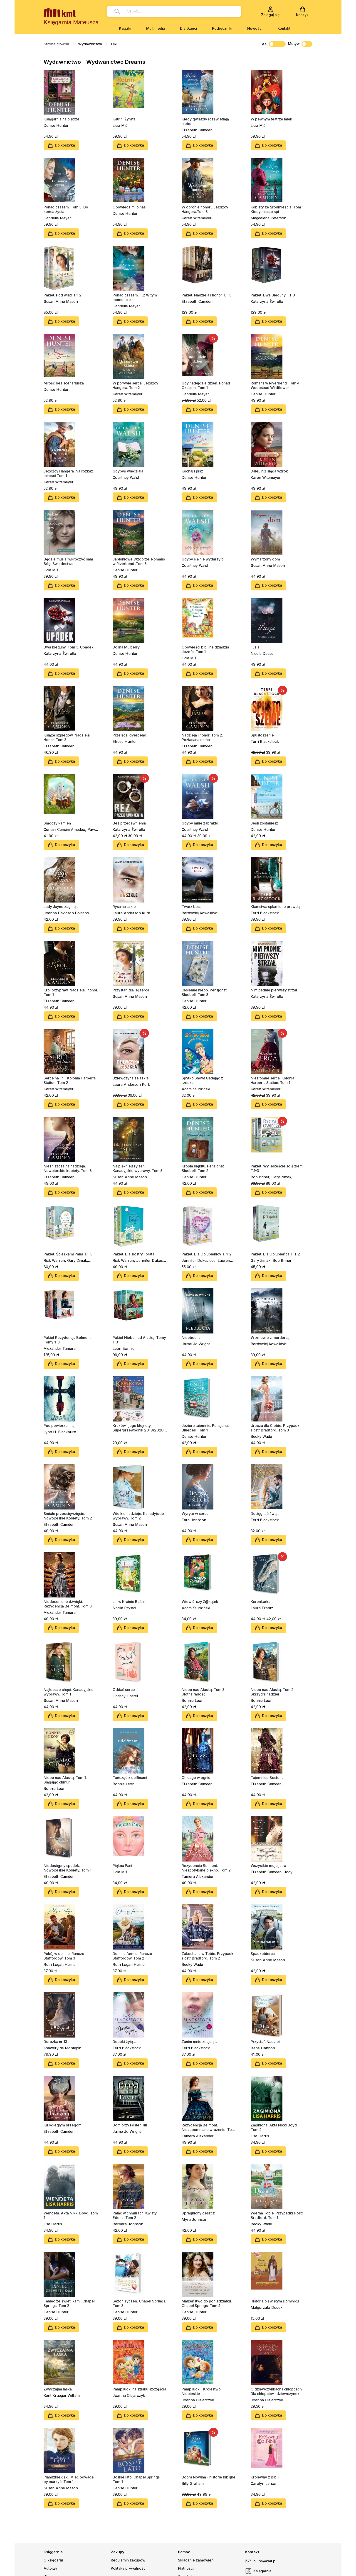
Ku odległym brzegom (63, 2125)
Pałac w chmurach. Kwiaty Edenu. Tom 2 (135, 2215)
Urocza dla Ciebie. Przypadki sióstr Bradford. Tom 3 (275, 1427)
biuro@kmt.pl (260, 2561)
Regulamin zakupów (128, 2560)
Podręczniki (222, 28)
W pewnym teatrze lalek (271, 119)
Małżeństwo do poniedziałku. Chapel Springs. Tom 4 (207, 2303)
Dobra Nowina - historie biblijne (208, 2477)
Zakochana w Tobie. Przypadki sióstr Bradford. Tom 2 (208, 1955)
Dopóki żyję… (124, 2041)
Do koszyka (61, 145)
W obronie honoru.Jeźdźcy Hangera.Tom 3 (205, 209)
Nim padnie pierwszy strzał (274, 990)
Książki (125, 28)
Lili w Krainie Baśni (129, 1601)
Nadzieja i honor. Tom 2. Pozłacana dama (202, 737)
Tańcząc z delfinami (130, 1777)
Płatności (186, 2568)
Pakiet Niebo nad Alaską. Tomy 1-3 (139, 1339)
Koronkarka (260, 1601)
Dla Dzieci (188, 28)
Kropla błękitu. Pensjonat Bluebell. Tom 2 (203, 1168)
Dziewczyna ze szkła (130, 1078)
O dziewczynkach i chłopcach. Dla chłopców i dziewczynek (277, 2391)
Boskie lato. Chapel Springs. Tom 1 (137, 2479)
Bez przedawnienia (129, 823)
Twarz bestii (192, 906)
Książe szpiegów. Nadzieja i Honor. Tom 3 (67, 737)
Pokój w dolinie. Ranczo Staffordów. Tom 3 (64, 1955)
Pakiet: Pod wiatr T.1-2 (63, 295)
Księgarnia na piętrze (61, 119)
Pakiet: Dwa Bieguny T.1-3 (273, 295)
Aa (264, 44)
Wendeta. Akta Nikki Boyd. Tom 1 (71, 2215)
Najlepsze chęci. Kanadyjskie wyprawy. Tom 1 (69, 1691)
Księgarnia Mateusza (71, 22)
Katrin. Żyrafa (124, 119)
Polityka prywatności (128, 2568)
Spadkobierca (263, 1953)
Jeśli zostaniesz (264, 823)
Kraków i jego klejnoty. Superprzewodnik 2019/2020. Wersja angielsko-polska (139, 1427)
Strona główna (56, 44)
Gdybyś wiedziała (128, 471)
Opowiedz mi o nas (129, 207)
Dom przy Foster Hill (130, 2125)
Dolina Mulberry (126, 647)
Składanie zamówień (196, 2560)
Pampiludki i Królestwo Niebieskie (201, 2391)
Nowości (254, 28)
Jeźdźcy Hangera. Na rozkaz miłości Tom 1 (68, 473)
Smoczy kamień (57, 823)
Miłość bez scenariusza (64, 383)
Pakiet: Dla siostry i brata (133, 1254)
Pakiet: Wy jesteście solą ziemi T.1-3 (277, 1168)
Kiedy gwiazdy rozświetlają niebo (205, 121)
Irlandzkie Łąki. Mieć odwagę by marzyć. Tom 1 (69, 2479)
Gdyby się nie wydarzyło (203, 559)
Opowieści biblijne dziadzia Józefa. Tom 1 (205, 649)
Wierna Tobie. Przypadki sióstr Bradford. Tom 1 (277, 2215)
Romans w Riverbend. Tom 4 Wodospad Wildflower (275, 385)
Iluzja (255, 647)
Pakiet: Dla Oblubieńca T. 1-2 (275, 1254)
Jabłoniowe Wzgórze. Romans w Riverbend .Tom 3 (139, 561)
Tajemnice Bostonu (267, 1777)
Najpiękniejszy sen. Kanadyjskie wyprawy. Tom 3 (138, 1168)
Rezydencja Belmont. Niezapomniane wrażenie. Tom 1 (208, 2127)
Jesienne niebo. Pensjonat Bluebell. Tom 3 (204, 992)
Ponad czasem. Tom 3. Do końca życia (66, 209)
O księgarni (53, 2560)
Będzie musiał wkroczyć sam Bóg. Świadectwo (68, 561)
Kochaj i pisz (192, 471)
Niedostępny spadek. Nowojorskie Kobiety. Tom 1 (67, 1867)
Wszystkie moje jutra (268, 1865)
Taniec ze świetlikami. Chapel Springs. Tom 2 (69, 2303)
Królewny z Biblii (265, 2477)
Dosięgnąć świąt (265, 1513)
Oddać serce (124, 1689)
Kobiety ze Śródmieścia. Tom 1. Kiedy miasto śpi (277, 209)
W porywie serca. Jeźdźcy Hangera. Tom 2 (135, 385)
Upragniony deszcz (198, 2213)
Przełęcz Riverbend (129, 735)
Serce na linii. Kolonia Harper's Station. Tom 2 (70, 1080)
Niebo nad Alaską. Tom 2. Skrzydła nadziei (272, 1691)
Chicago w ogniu (196, 1777)
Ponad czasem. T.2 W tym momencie (135, 297)
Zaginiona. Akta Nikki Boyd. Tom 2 (274, 2127)
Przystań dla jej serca (131, 990)
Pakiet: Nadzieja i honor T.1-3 (206, 295)
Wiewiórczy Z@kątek (200, 1601)
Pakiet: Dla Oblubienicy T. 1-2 (207, 1254)
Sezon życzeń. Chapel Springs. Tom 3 (139, 2303)
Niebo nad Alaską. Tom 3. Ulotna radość (203, 1691)
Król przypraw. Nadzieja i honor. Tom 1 (71, 992)
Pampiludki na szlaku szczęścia (139, 2389)
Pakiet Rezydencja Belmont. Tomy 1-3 (67, 1339)
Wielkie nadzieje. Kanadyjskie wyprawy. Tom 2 (138, 1515)
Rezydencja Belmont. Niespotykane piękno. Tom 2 (206, 1867)
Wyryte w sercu (195, 1513)
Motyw (300, 44)
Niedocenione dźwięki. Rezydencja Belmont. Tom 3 (68, 1603)
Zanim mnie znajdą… (199, 2041)
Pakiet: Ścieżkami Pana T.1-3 (68, 1254)
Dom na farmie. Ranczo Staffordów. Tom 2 (132, 1955)
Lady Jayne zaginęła (61, 906)
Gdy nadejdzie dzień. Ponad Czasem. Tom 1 (206, 385)
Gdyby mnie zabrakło (200, 823)
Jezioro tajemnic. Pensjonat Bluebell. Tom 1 (205, 1427)
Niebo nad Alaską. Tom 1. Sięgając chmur (65, 1779)
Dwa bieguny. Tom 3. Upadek (69, 647)
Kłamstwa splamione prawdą (275, 906)
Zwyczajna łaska (58, 2389)
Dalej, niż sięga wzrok (269, 471)
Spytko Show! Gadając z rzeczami (202, 1080)
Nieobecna (191, 1337)
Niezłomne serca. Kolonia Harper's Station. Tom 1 (272, 1080)
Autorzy (50, 2568)
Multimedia (155, 28)
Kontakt (283, 28)
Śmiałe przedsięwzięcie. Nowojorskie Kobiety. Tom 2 (68, 1515)
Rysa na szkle (124, 906)
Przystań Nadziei (265, 2041)
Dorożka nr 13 (55, 2041)
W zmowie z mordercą (270, 1337)
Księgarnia (258, 2571)
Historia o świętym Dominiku (275, 2301)
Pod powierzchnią (59, 1425)
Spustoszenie (262, 735)
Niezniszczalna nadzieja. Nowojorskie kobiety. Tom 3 (68, 1168)
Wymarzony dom (265, 559)
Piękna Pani (122, 1865)
